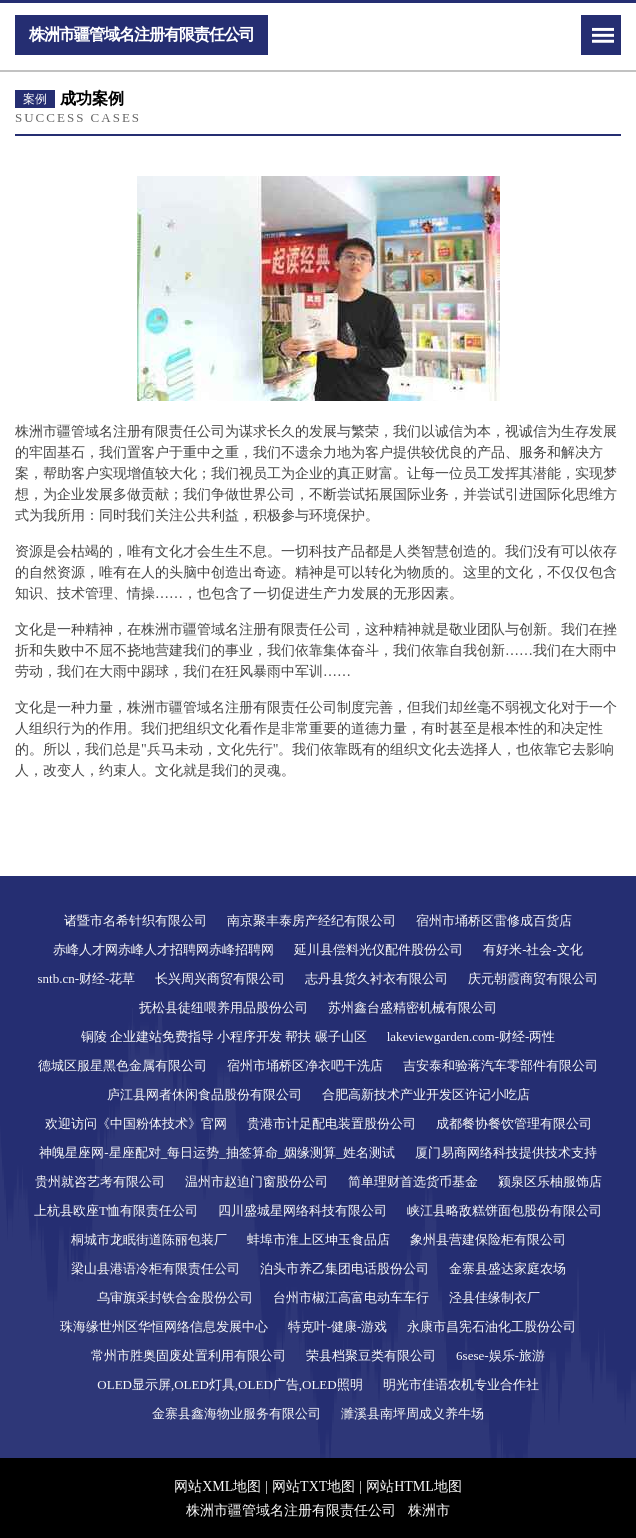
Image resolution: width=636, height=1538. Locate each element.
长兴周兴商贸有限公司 (220, 978)
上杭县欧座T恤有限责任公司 (116, 1210)
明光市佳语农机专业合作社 (461, 1384)
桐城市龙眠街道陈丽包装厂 (149, 1239)
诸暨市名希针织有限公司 (135, 920)
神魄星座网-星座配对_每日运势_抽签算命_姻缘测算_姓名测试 (216, 1152)
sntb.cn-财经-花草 (87, 978)
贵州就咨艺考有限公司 (100, 1181)
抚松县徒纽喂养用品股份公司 (223, 1007)
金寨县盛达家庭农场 (507, 1268)
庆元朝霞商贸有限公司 (533, 978)
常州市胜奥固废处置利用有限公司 (188, 1355)
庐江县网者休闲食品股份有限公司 (204, 1094)
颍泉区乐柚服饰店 (550, 1181)
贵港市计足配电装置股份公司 (331, 1123)
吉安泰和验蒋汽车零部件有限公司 (500, 1065)
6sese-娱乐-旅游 (500, 1355)
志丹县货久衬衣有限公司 (376, 978)
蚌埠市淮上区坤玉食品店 (318, 1239)
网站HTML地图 (414, 1486)
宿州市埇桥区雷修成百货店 (494, 920)
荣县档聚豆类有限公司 (371, 1355)
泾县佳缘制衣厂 (494, 1297)
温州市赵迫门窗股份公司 (256, 1181)
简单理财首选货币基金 (413, 1181)
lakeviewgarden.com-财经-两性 (471, 1036)
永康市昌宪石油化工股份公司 (491, 1326)
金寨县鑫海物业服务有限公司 (236, 1413)
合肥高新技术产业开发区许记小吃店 (426, 1094)
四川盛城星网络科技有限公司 (302, 1210)
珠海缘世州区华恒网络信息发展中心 (164, 1326)
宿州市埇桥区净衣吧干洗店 (305, 1065)
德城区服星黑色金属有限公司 (122, 1065)
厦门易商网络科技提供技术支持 (506, 1152)
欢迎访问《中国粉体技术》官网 (136, 1123)
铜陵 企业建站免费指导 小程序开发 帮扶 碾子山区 (224, 1036)
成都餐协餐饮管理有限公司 (514, 1123)
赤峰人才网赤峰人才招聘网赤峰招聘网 (163, 949)
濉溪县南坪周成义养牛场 (412, 1413)
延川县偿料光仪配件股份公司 (378, 949)
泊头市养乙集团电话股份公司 (344, 1268)
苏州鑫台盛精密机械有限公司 (412, 1007)
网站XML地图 (217, 1486)
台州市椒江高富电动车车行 (351, 1297)
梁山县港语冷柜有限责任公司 (155, 1268)
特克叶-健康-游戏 (338, 1326)
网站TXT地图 (313, 1486)
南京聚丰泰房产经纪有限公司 (311, 920)
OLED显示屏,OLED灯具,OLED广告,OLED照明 (229, 1384)
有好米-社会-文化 (533, 949)
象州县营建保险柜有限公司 (488, 1239)
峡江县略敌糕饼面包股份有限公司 (504, 1210)
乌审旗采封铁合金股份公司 (175, 1297)
